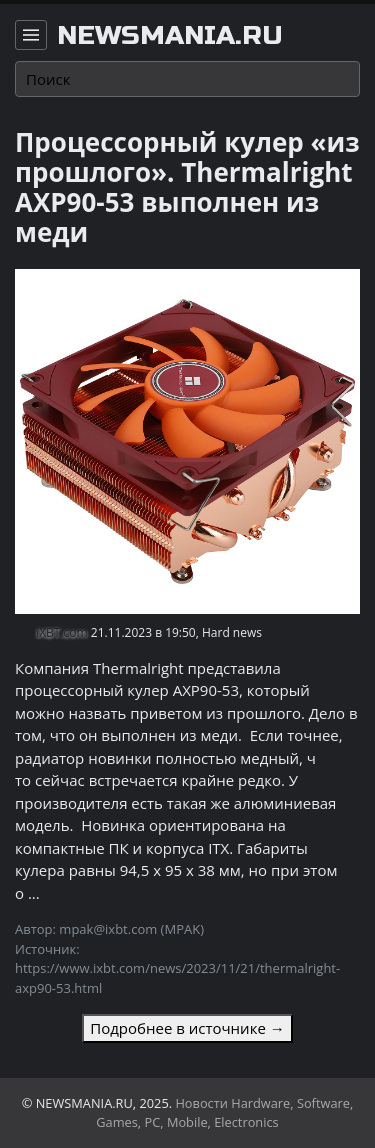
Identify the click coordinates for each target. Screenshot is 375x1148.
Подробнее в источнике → (187, 1028)
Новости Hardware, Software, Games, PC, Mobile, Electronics (224, 1112)
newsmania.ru (170, 36)
